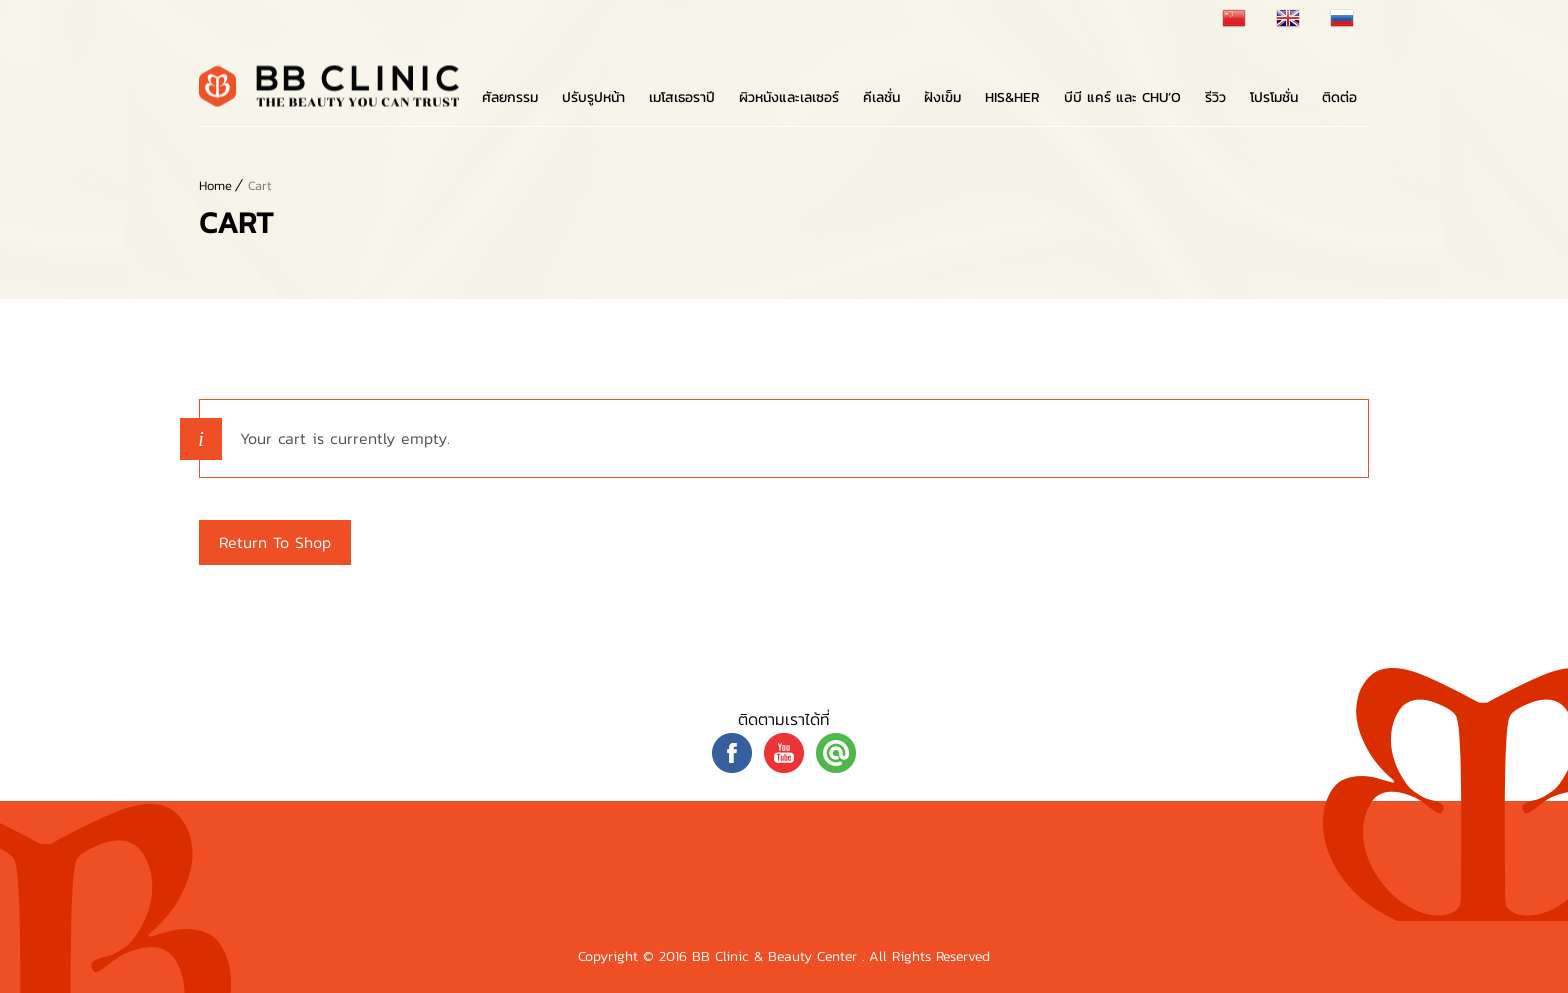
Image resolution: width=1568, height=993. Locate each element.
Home (215, 185)
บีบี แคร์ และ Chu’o (1122, 97)
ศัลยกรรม (510, 97)
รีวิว (1215, 97)
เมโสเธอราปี (682, 97)
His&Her (1012, 97)
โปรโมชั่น (1274, 97)
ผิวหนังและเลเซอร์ (789, 97)
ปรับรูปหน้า (593, 97)
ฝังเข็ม (942, 97)
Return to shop (275, 542)
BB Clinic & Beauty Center (777, 956)
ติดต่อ (1339, 97)
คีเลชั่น (881, 97)
